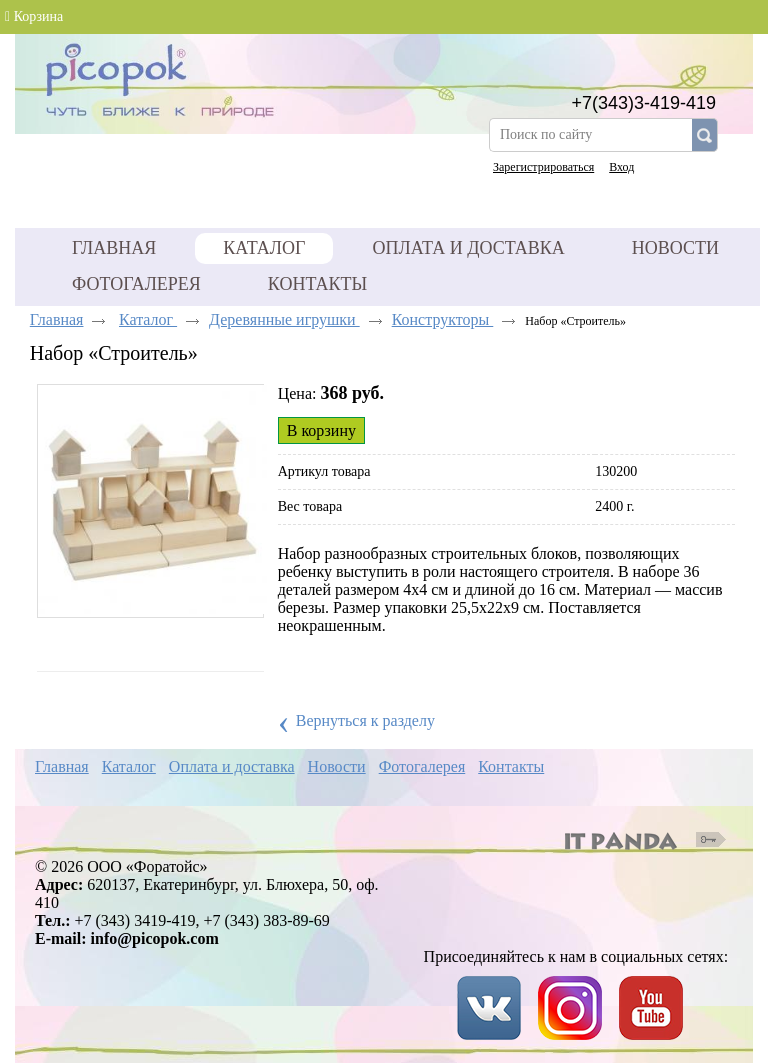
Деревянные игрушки (284, 319)
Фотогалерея (422, 766)
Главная (57, 319)
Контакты (511, 766)
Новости (337, 766)
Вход (621, 167)
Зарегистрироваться (543, 167)
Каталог (264, 248)
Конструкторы (443, 319)
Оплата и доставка (232, 766)
